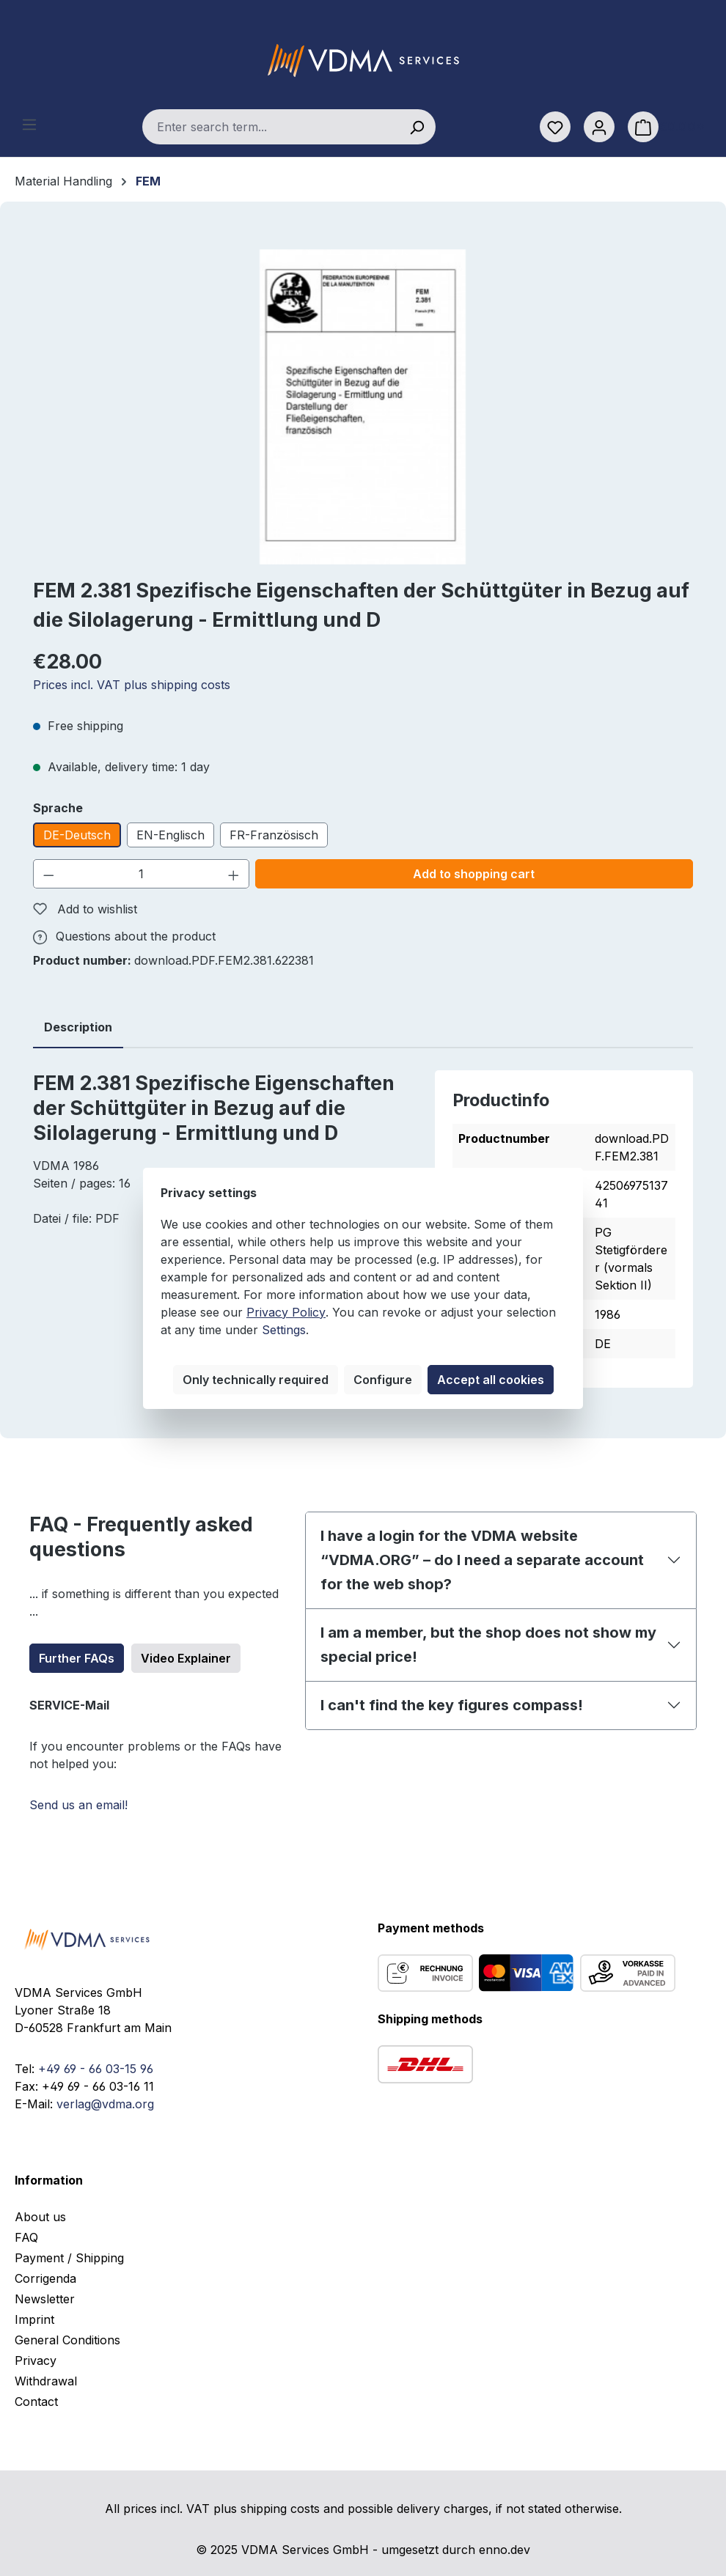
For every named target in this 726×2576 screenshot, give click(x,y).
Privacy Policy (286, 1312)
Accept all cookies (490, 1379)
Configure (382, 1379)
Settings (284, 1329)
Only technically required (256, 1379)
